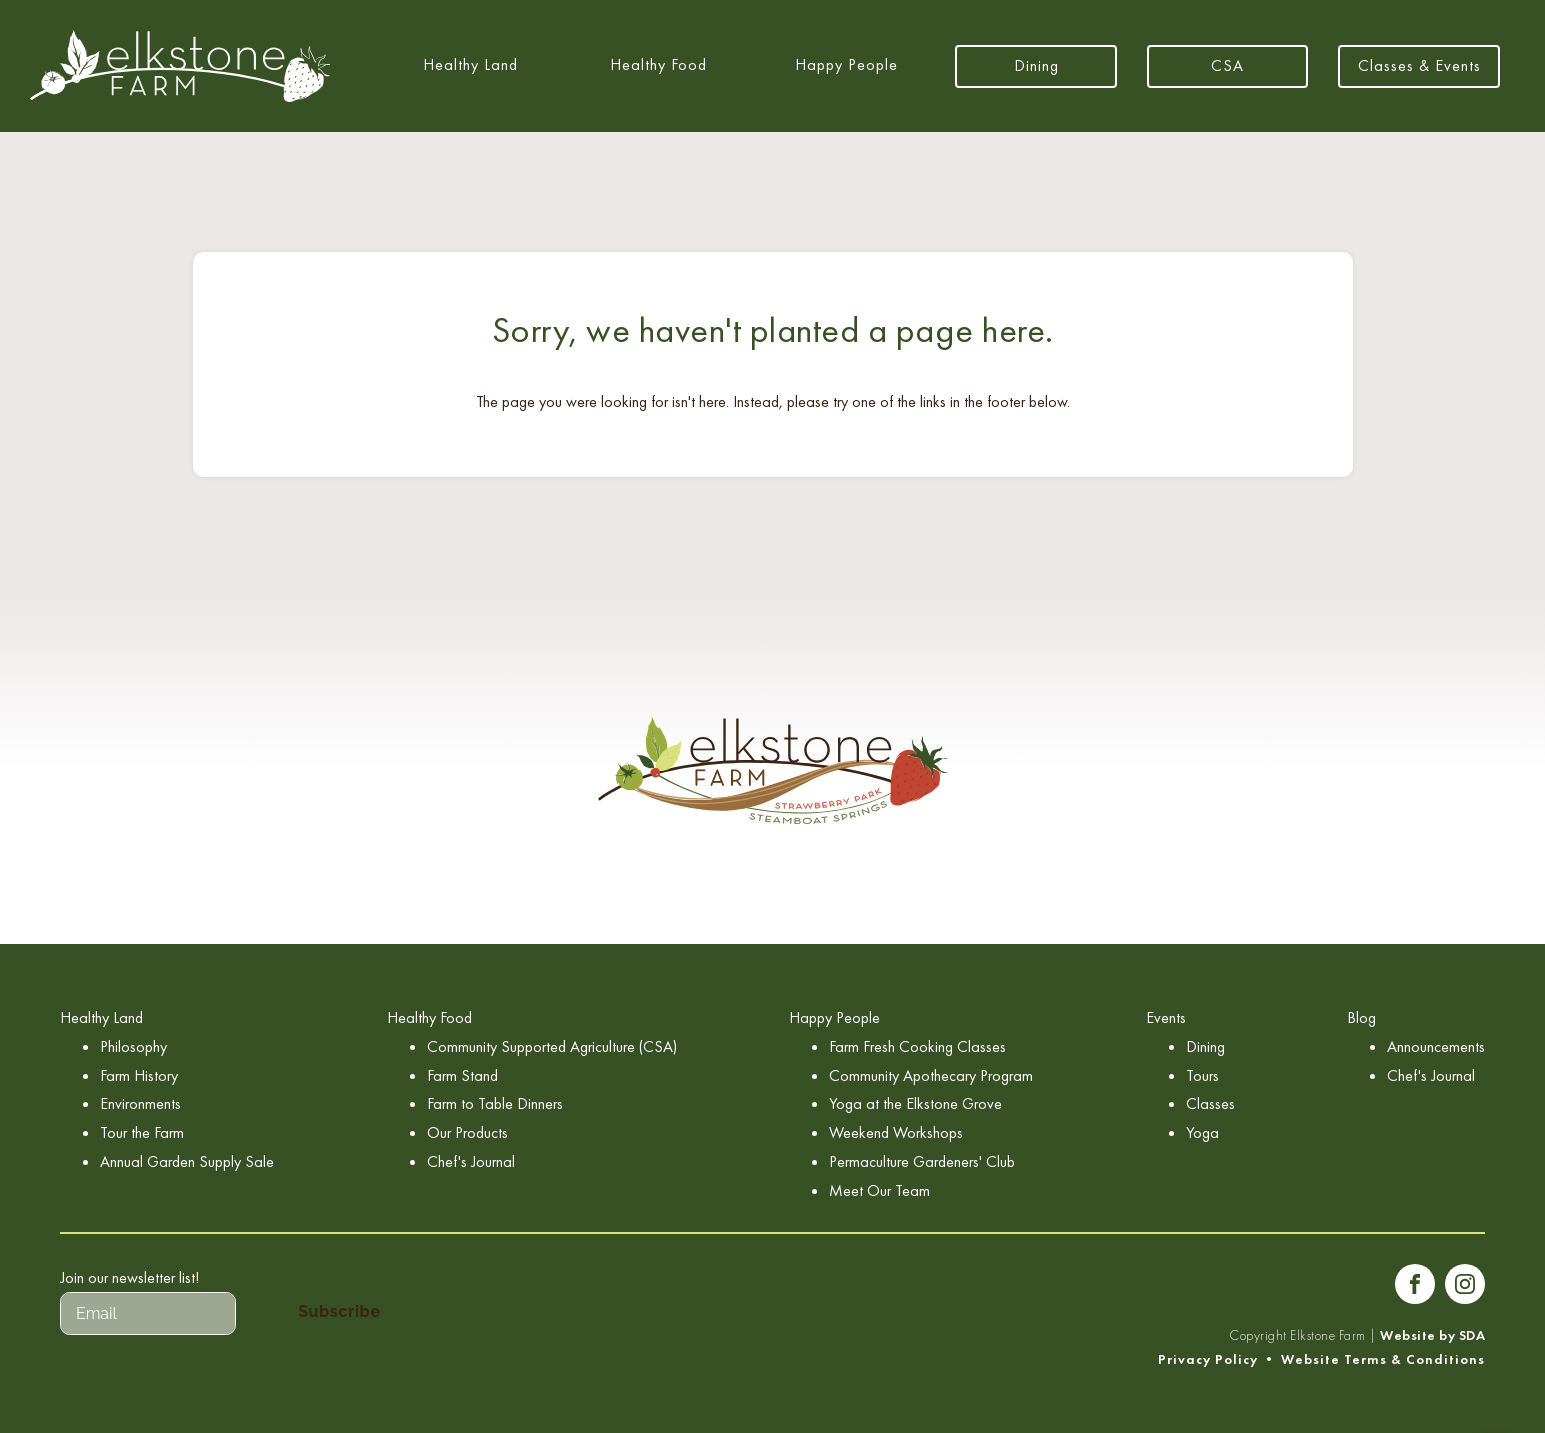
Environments (140, 1103)
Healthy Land (470, 64)
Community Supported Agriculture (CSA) (552, 1046)
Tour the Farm (142, 1132)
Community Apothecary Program (931, 1075)
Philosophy (133, 1046)
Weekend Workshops (896, 1132)
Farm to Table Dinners (495, 1103)
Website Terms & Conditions (1383, 1359)
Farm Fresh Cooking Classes (917, 1046)
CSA (1227, 65)
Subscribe (339, 1311)
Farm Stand (462, 1075)
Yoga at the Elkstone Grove (915, 1103)
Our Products (467, 1132)
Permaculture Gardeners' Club (922, 1161)
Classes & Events (1419, 65)
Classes (1210, 1103)
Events (1166, 1017)
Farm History (139, 1075)
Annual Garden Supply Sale (187, 1161)
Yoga (1202, 1132)
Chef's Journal (471, 1161)
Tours (1202, 1075)
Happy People (846, 64)
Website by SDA (1432, 1335)
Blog (1361, 1017)
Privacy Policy (1208, 1359)
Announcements (1436, 1046)
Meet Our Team (879, 1190)
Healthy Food (658, 64)
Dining (1036, 65)
